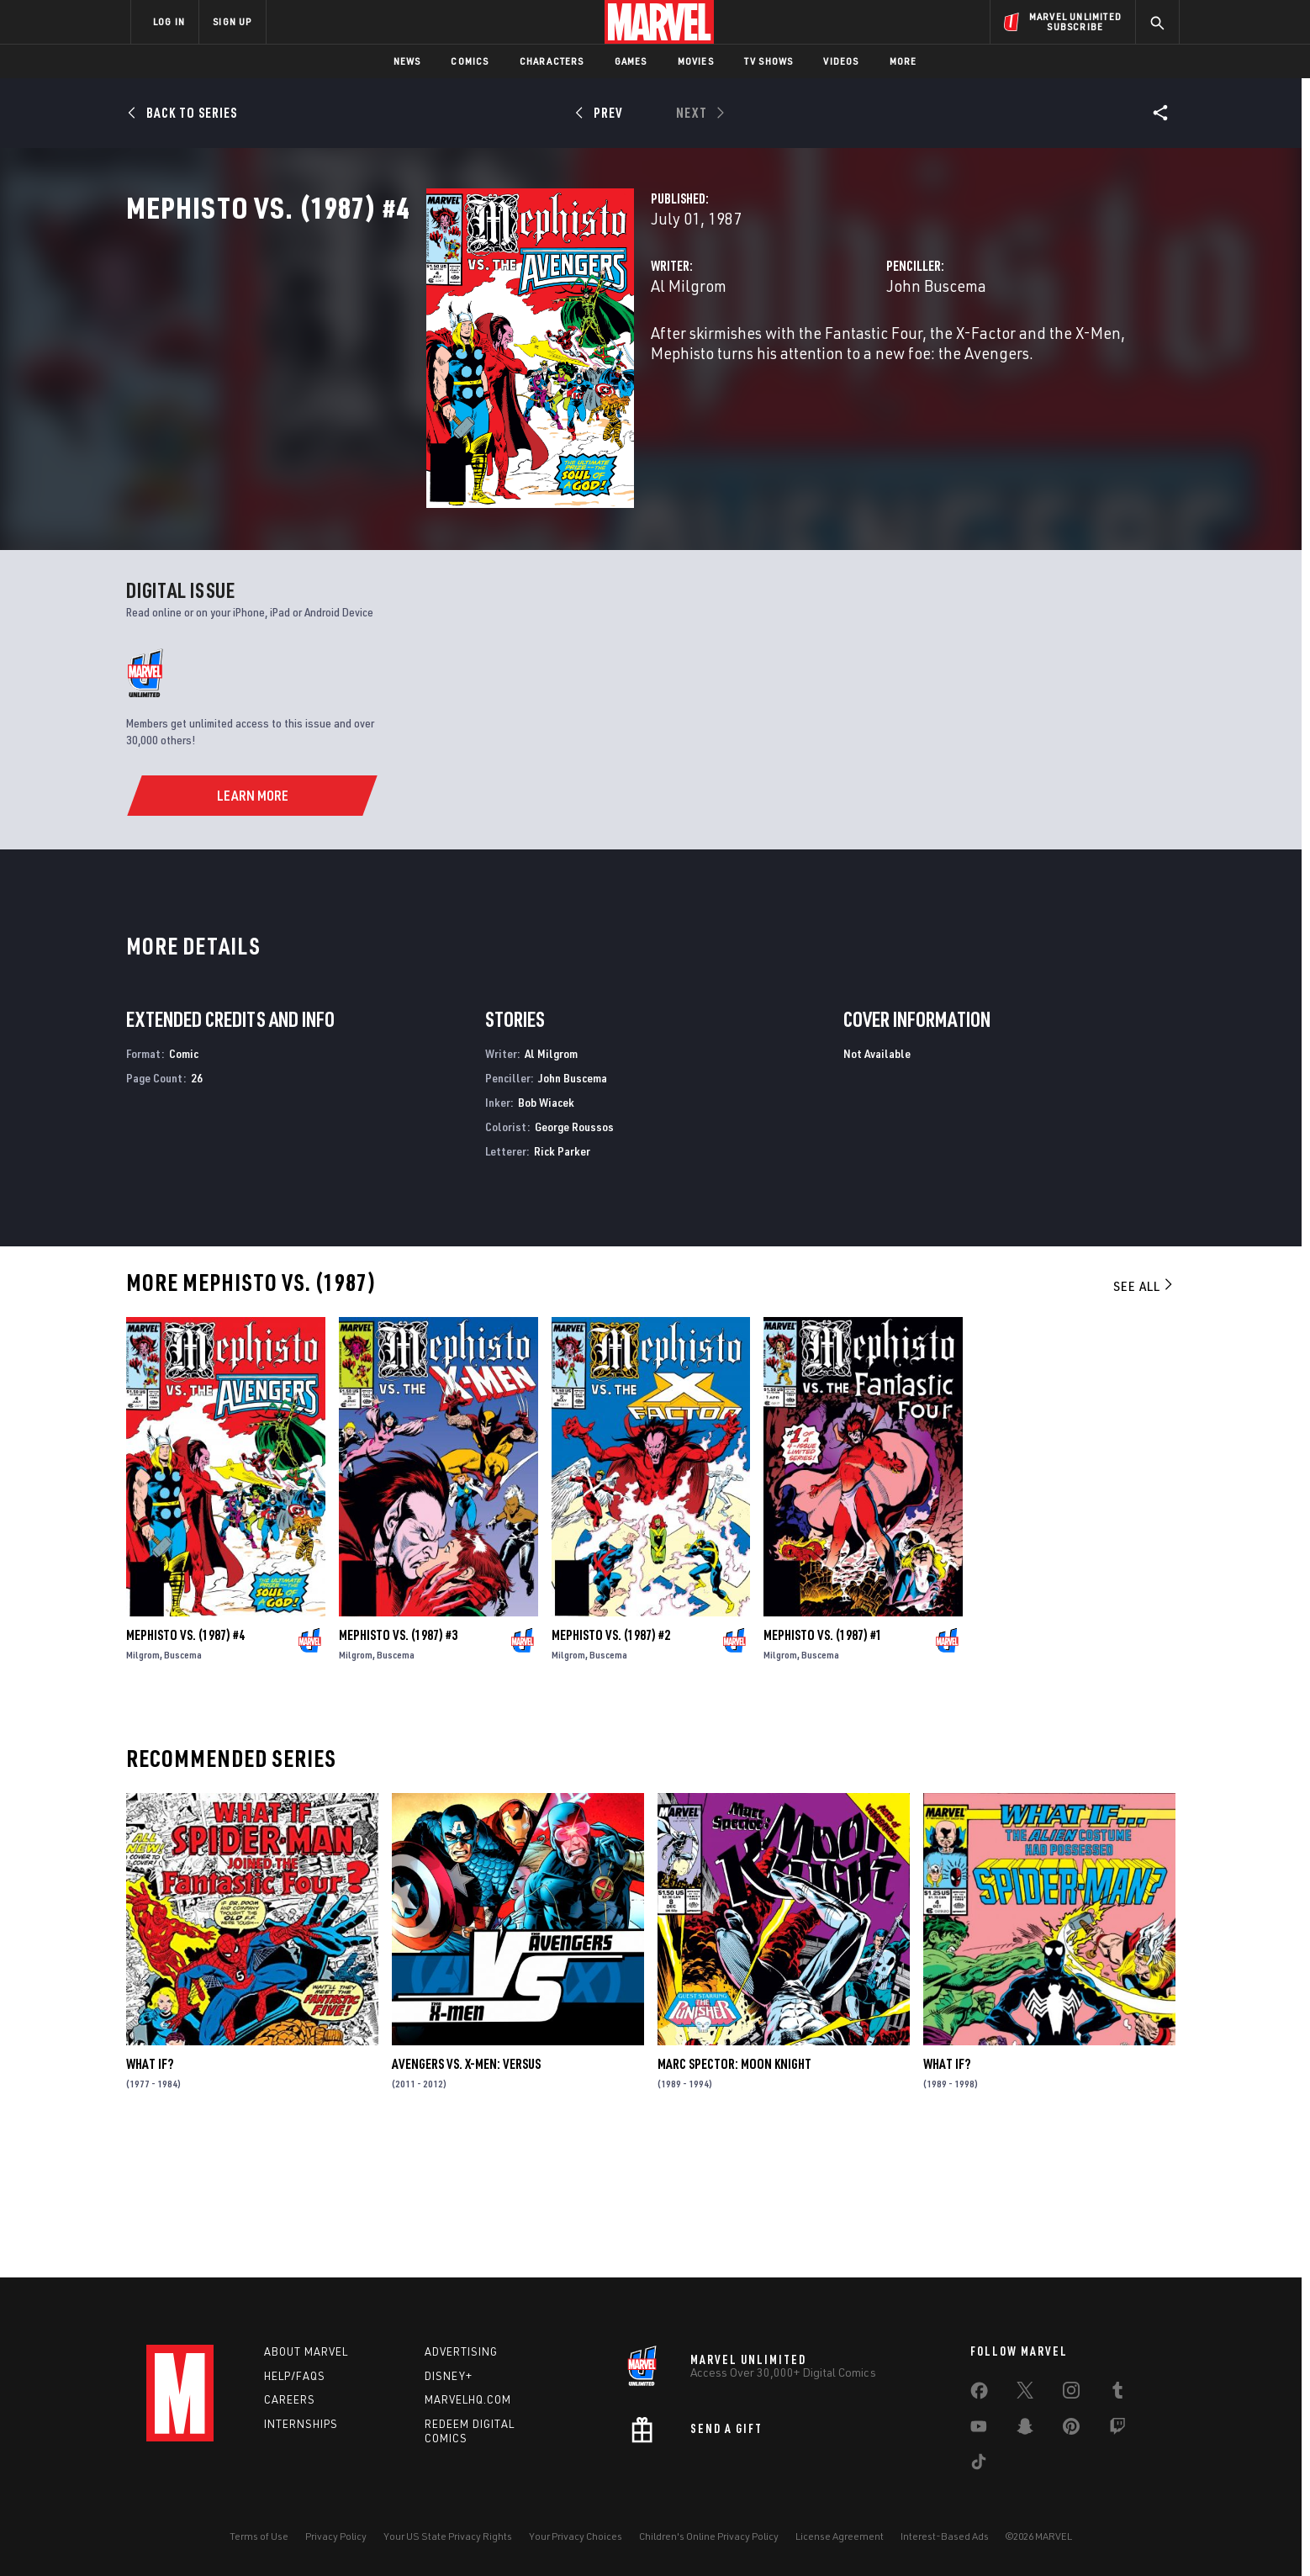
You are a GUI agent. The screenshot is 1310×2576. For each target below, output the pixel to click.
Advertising (461, 2351)
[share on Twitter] (1025, 2393)
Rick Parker (562, 1284)
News (407, 61)
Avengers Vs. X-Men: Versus (466, 2197)
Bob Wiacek (546, 1235)
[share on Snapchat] (1025, 2429)
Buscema (183, 1787)
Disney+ (449, 2376)
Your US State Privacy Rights (447, 2536)
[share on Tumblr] (1117, 2393)
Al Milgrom (478, 359)
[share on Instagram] (1071, 2393)
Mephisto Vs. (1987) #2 (611, 1767)
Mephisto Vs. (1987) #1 (822, 1767)
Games (631, 61)
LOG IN (169, 21)
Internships (301, 2424)
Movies (696, 61)
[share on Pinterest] (1071, 2429)
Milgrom (143, 1787)
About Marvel (306, 2351)
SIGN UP (232, 21)
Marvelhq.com (468, 2400)
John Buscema (831, 359)
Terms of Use (259, 2536)
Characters (552, 61)
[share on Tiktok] (978, 2465)
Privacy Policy (336, 2536)
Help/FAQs (294, 2376)
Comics (470, 61)
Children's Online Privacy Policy (709, 2536)
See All (1144, 1419)
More (903, 61)
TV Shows (769, 61)
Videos (840, 61)
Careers (289, 2400)
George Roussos (574, 1259)
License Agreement (839, 2536)
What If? (149, 2197)
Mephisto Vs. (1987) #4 (185, 1767)
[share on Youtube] (978, 2429)
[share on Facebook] (979, 2394)
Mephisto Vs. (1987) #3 (398, 1767)
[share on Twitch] (1117, 2429)
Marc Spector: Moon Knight (734, 2197)
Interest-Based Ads (945, 2536)
